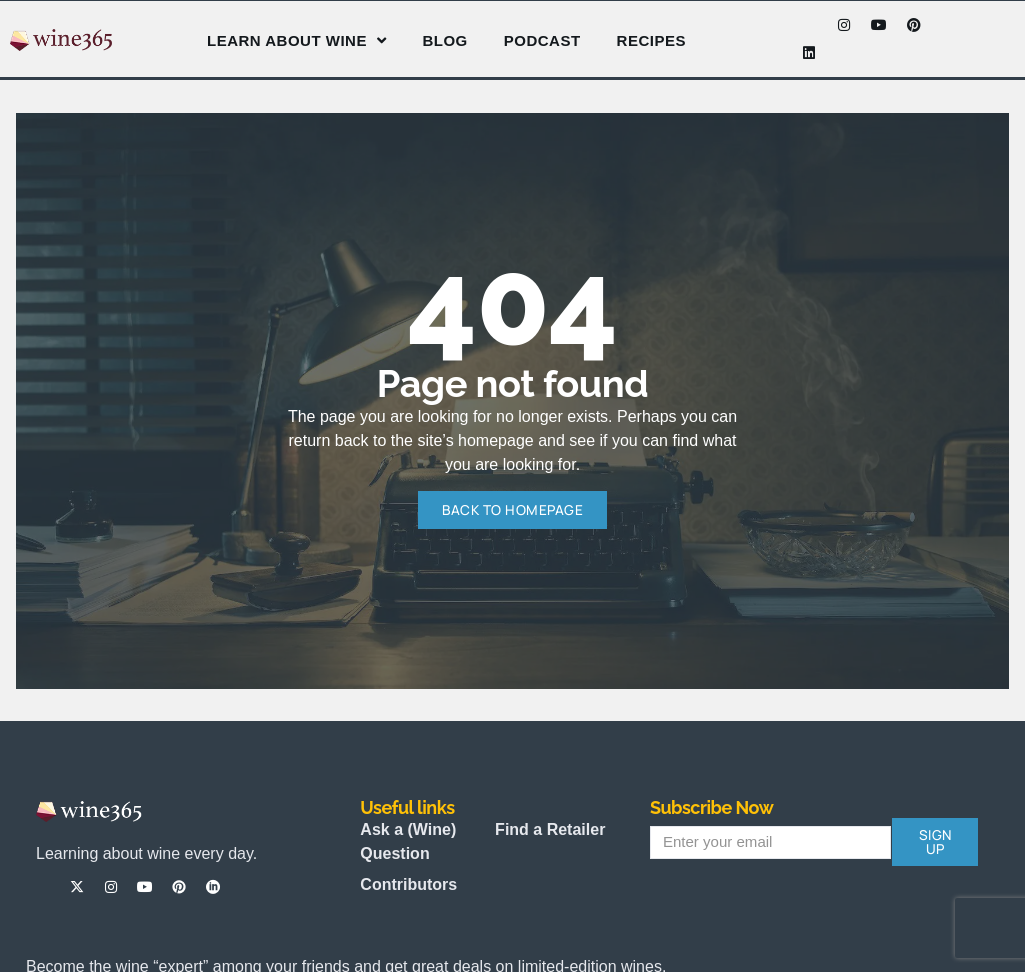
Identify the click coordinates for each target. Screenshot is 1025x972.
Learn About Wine (296, 40)
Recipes (651, 40)
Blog (444, 40)
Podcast (542, 40)
